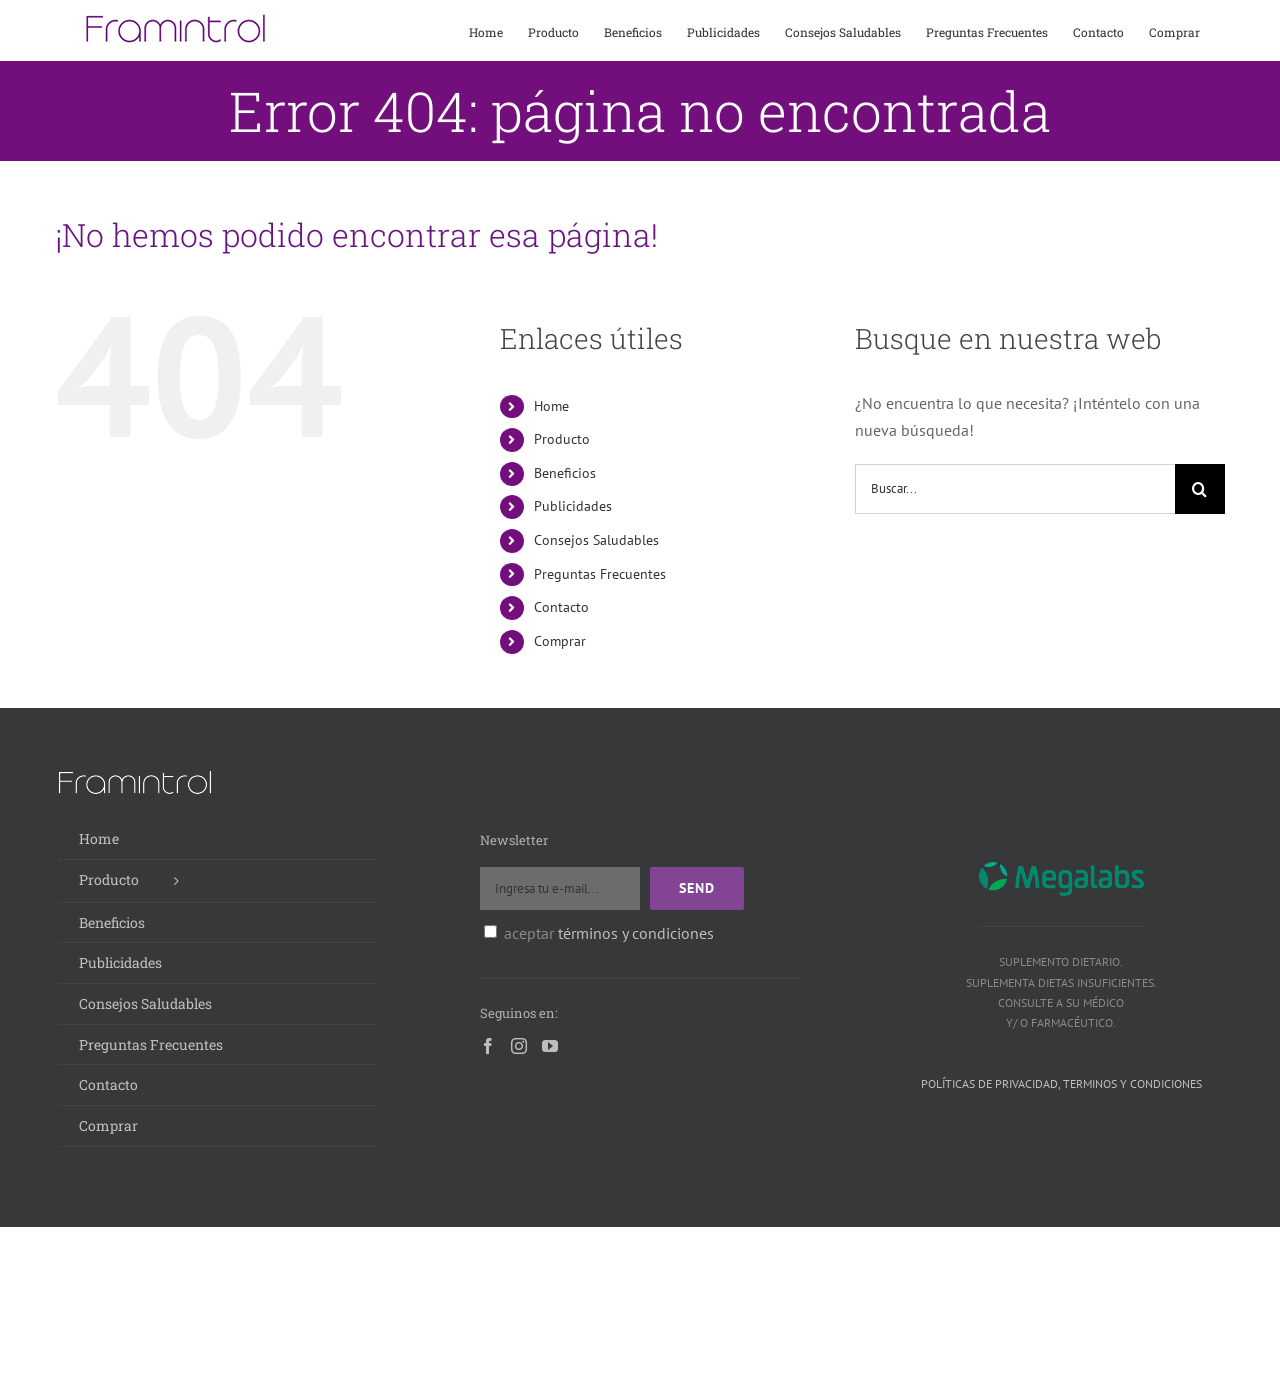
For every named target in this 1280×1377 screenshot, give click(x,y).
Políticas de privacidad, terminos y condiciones (1061, 1083)
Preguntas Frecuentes (600, 574)
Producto (562, 439)
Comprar (560, 641)
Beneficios (565, 473)
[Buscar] (1200, 489)
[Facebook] (488, 1046)
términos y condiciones (636, 933)
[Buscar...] (1015, 489)
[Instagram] (519, 1046)
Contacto (561, 607)
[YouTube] (550, 1046)
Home (551, 406)
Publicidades (573, 506)
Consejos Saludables (596, 540)
